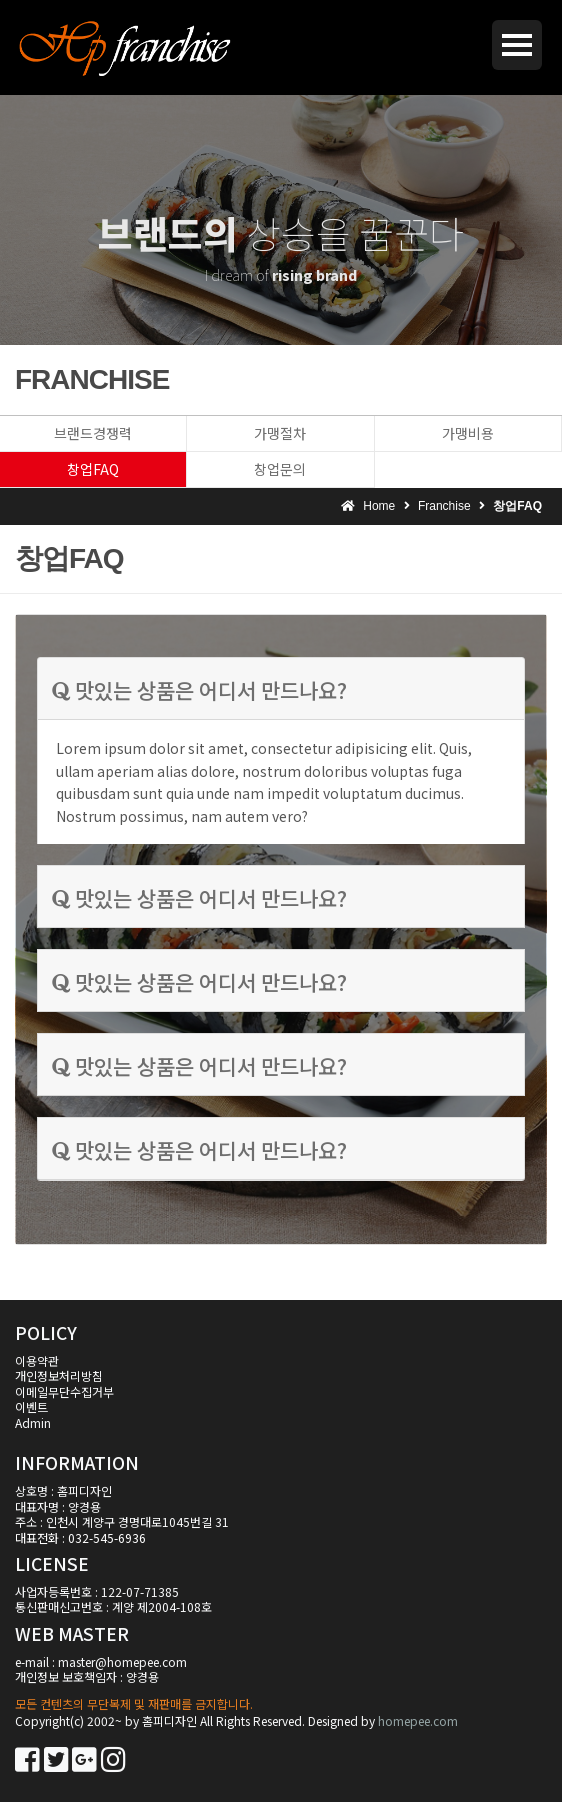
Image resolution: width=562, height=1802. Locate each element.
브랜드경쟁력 (93, 433)
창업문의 (280, 469)
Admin (33, 1422)
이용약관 (37, 1360)
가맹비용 (468, 433)
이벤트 (31, 1406)
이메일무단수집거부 (64, 1391)
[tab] (281, 689)
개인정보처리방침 (59, 1375)
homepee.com (418, 1720)
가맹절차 (280, 433)
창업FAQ (93, 469)
